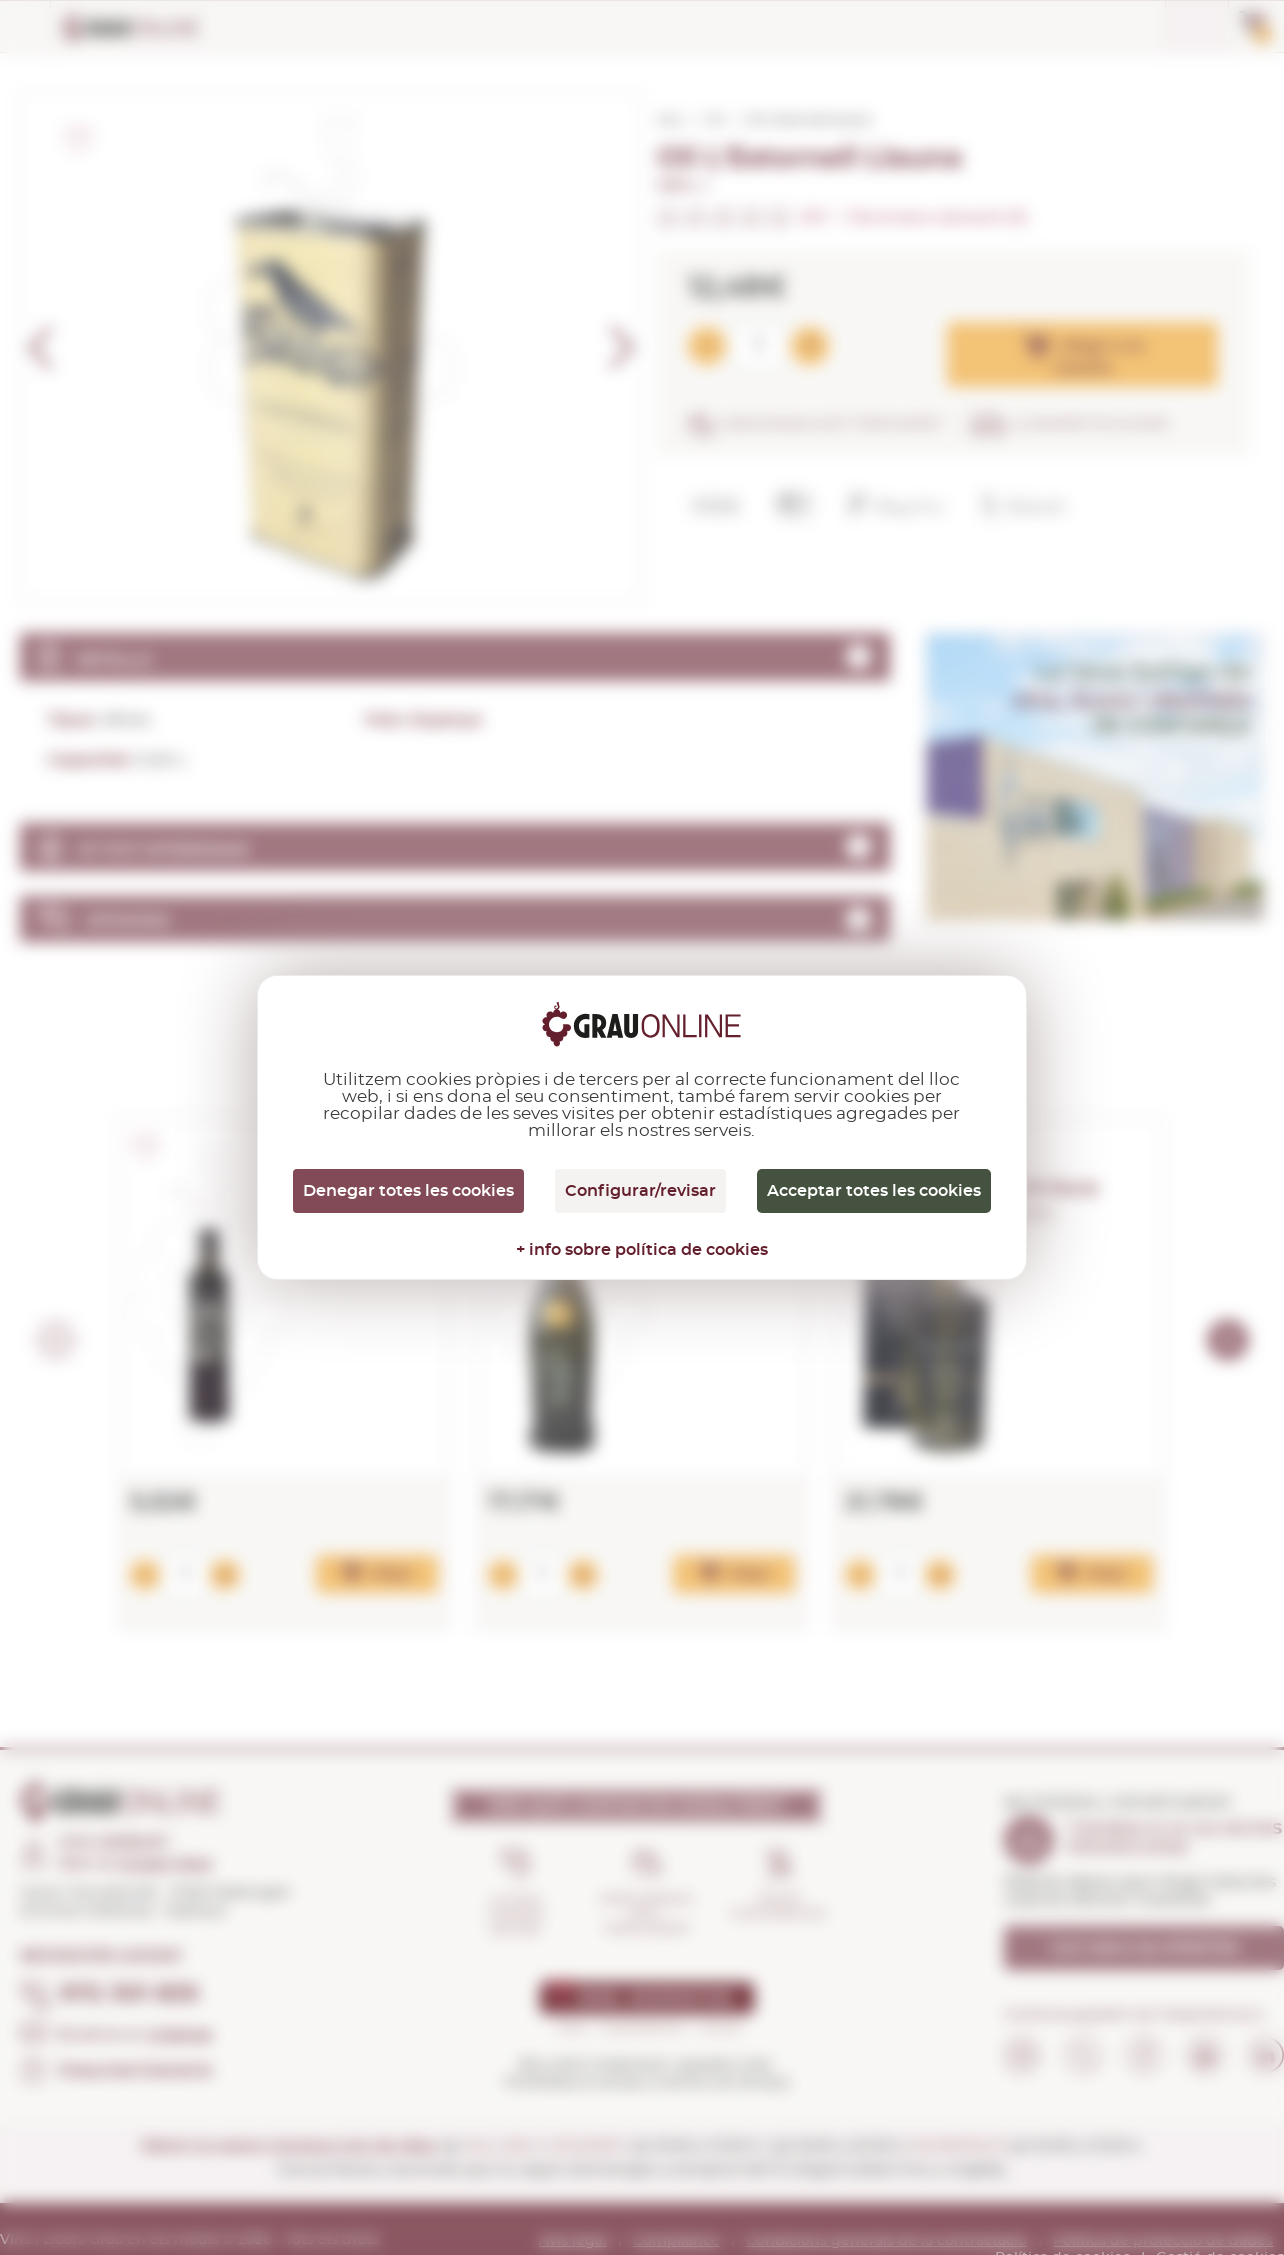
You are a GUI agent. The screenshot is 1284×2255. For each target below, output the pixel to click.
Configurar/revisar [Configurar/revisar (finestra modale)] (640, 1191)
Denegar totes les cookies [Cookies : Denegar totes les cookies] (408, 1191)
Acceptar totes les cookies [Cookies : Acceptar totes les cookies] (874, 1191)
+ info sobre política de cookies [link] (642, 1250)
